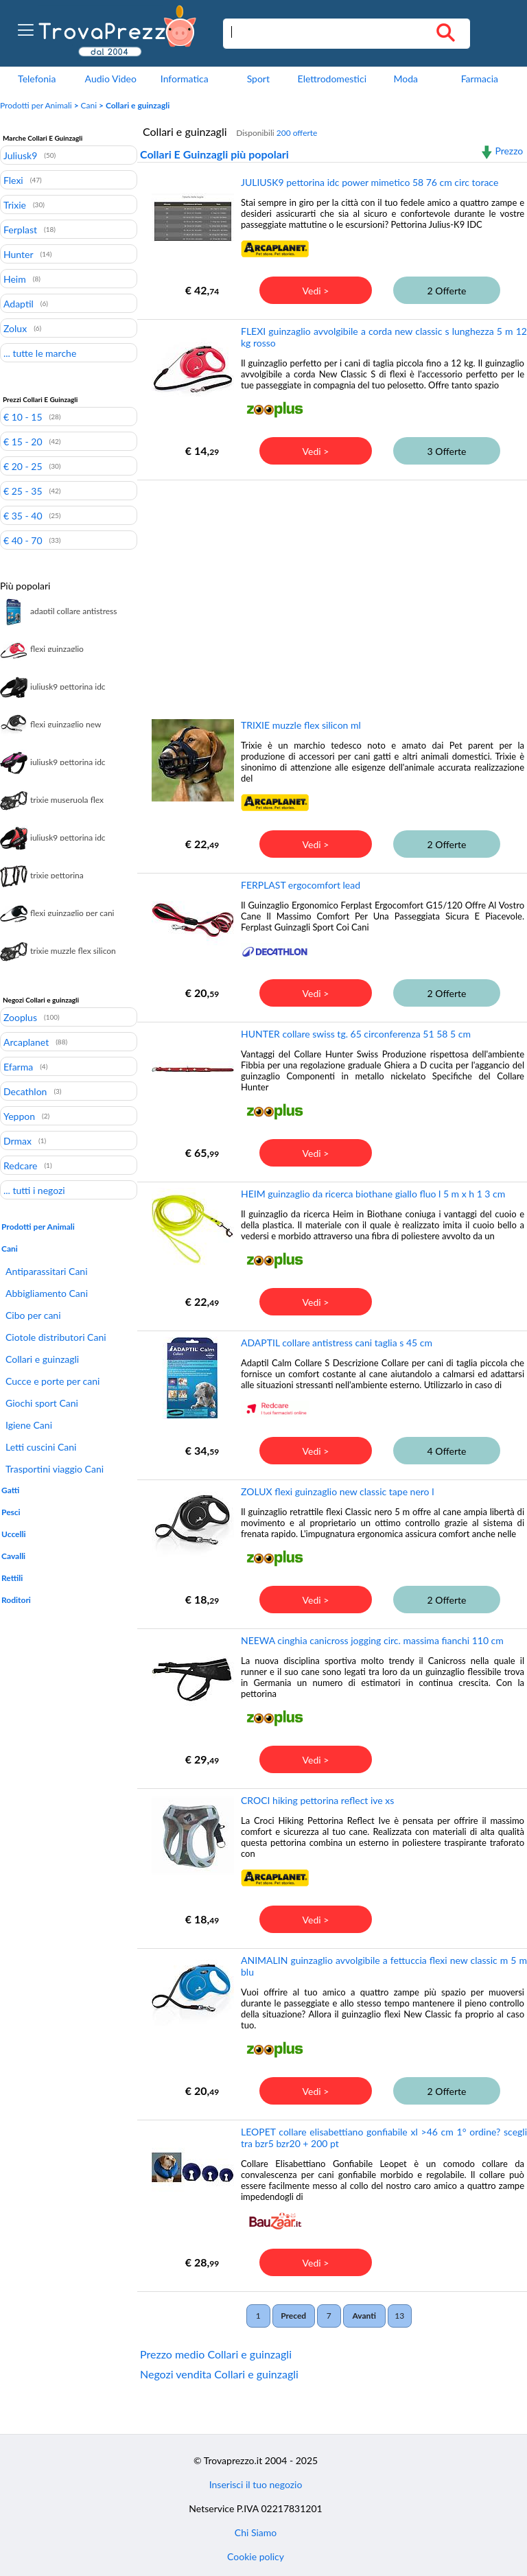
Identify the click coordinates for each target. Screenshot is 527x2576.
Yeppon (19, 1115)
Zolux (15, 328)
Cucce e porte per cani (52, 1381)
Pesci (11, 1512)
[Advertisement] (330, 589)
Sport (258, 78)
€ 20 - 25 (23, 465)
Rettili (12, 1578)
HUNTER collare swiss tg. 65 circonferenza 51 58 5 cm (356, 1034)
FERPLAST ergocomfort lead (300, 885)
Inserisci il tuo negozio (256, 2484)
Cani (89, 105)
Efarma (18, 1066)
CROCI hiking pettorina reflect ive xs (317, 1800)
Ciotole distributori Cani (55, 1337)
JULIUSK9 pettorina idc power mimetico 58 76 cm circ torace (369, 182)
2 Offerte (447, 290)
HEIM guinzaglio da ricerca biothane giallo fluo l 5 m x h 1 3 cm (373, 1193)
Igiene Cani (28, 1425)
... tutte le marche (39, 352)
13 (399, 2315)
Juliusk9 (20, 155)
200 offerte (297, 133)
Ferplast (20, 229)
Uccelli (13, 1534)
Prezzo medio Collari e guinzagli (216, 2354)
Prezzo (509, 150)
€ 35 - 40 (23, 515)
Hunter (18, 253)
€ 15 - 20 (23, 441)
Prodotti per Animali (36, 105)
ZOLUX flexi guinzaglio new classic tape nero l (337, 1491)
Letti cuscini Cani (40, 1447)
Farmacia (479, 78)
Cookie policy (255, 2556)
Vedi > (316, 290)
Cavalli (13, 1556)
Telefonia (37, 78)
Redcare (20, 1165)
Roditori (16, 1600)
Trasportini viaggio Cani (54, 1469)
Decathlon (25, 1091)
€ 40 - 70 (23, 540)
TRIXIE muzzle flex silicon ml (301, 725)
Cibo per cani (33, 1315)
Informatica (185, 78)
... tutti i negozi (34, 1189)
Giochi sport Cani (41, 1403)
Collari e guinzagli (42, 1359)
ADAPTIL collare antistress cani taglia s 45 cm (336, 1342)
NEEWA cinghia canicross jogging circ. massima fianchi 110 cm (372, 1640)
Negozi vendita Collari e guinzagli (219, 2373)
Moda (406, 78)
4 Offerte (447, 1451)
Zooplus (20, 1016)
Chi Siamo (256, 2532)
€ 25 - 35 (23, 490)
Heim (14, 278)
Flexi (13, 179)
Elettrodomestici (332, 78)
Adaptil (18, 303)
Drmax (17, 1140)
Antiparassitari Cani (46, 1271)
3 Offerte (447, 451)
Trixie (14, 204)
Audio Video (111, 78)
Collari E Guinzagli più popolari (214, 154)
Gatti (10, 1490)
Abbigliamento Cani (46, 1293)
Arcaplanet (26, 1041)
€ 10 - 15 (23, 416)
